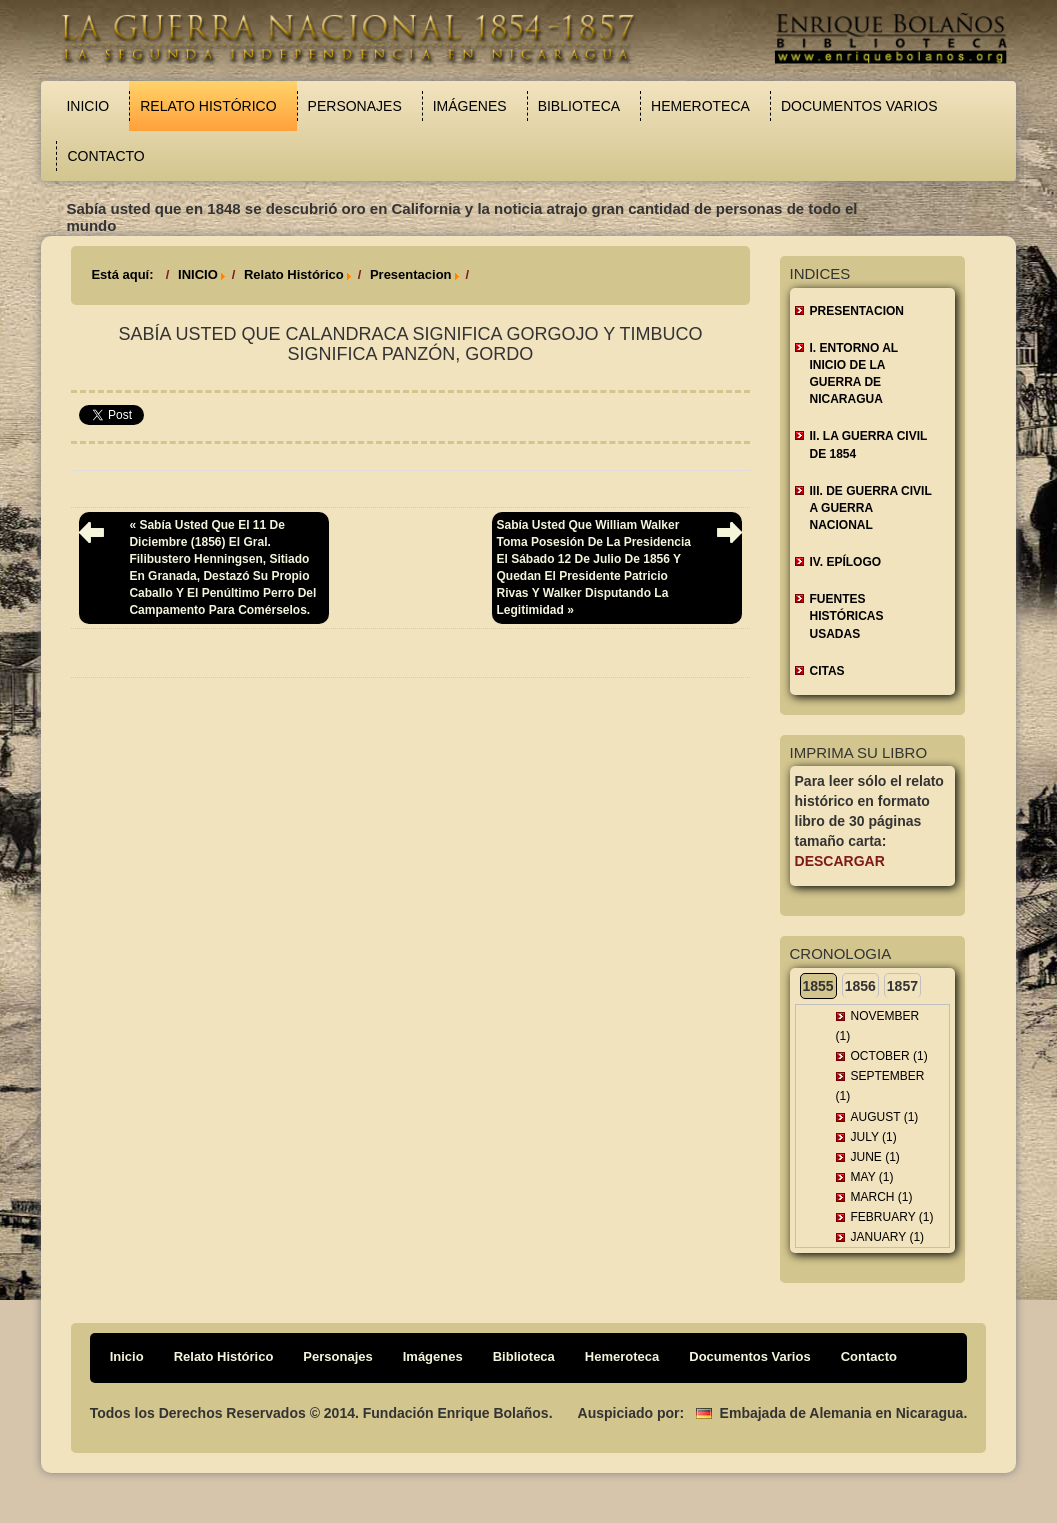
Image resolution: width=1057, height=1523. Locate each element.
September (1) (880, 1086)
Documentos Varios (859, 106)
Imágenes (470, 106)
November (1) (878, 1026)
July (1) (874, 1137)
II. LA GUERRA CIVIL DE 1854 (869, 444)
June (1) (875, 1157)
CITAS (827, 671)
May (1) (872, 1177)
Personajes (355, 106)
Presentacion (411, 274)
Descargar (840, 861)
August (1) (885, 1117)
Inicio (87, 106)
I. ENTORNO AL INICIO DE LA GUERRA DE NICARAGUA (854, 373)
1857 (902, 986)
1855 (818, 986)
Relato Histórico (208, 106)
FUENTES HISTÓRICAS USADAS (847, 616)
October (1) (889, 1056)
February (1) (892, 1217)
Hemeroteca (700, 106)
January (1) (888, 1237)
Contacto (105, 156)
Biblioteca (579, 106)
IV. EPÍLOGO (846, 562)
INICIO (198, 274)
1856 (860, 986)
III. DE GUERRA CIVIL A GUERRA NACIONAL (871, 508)
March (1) (882, 1197)
